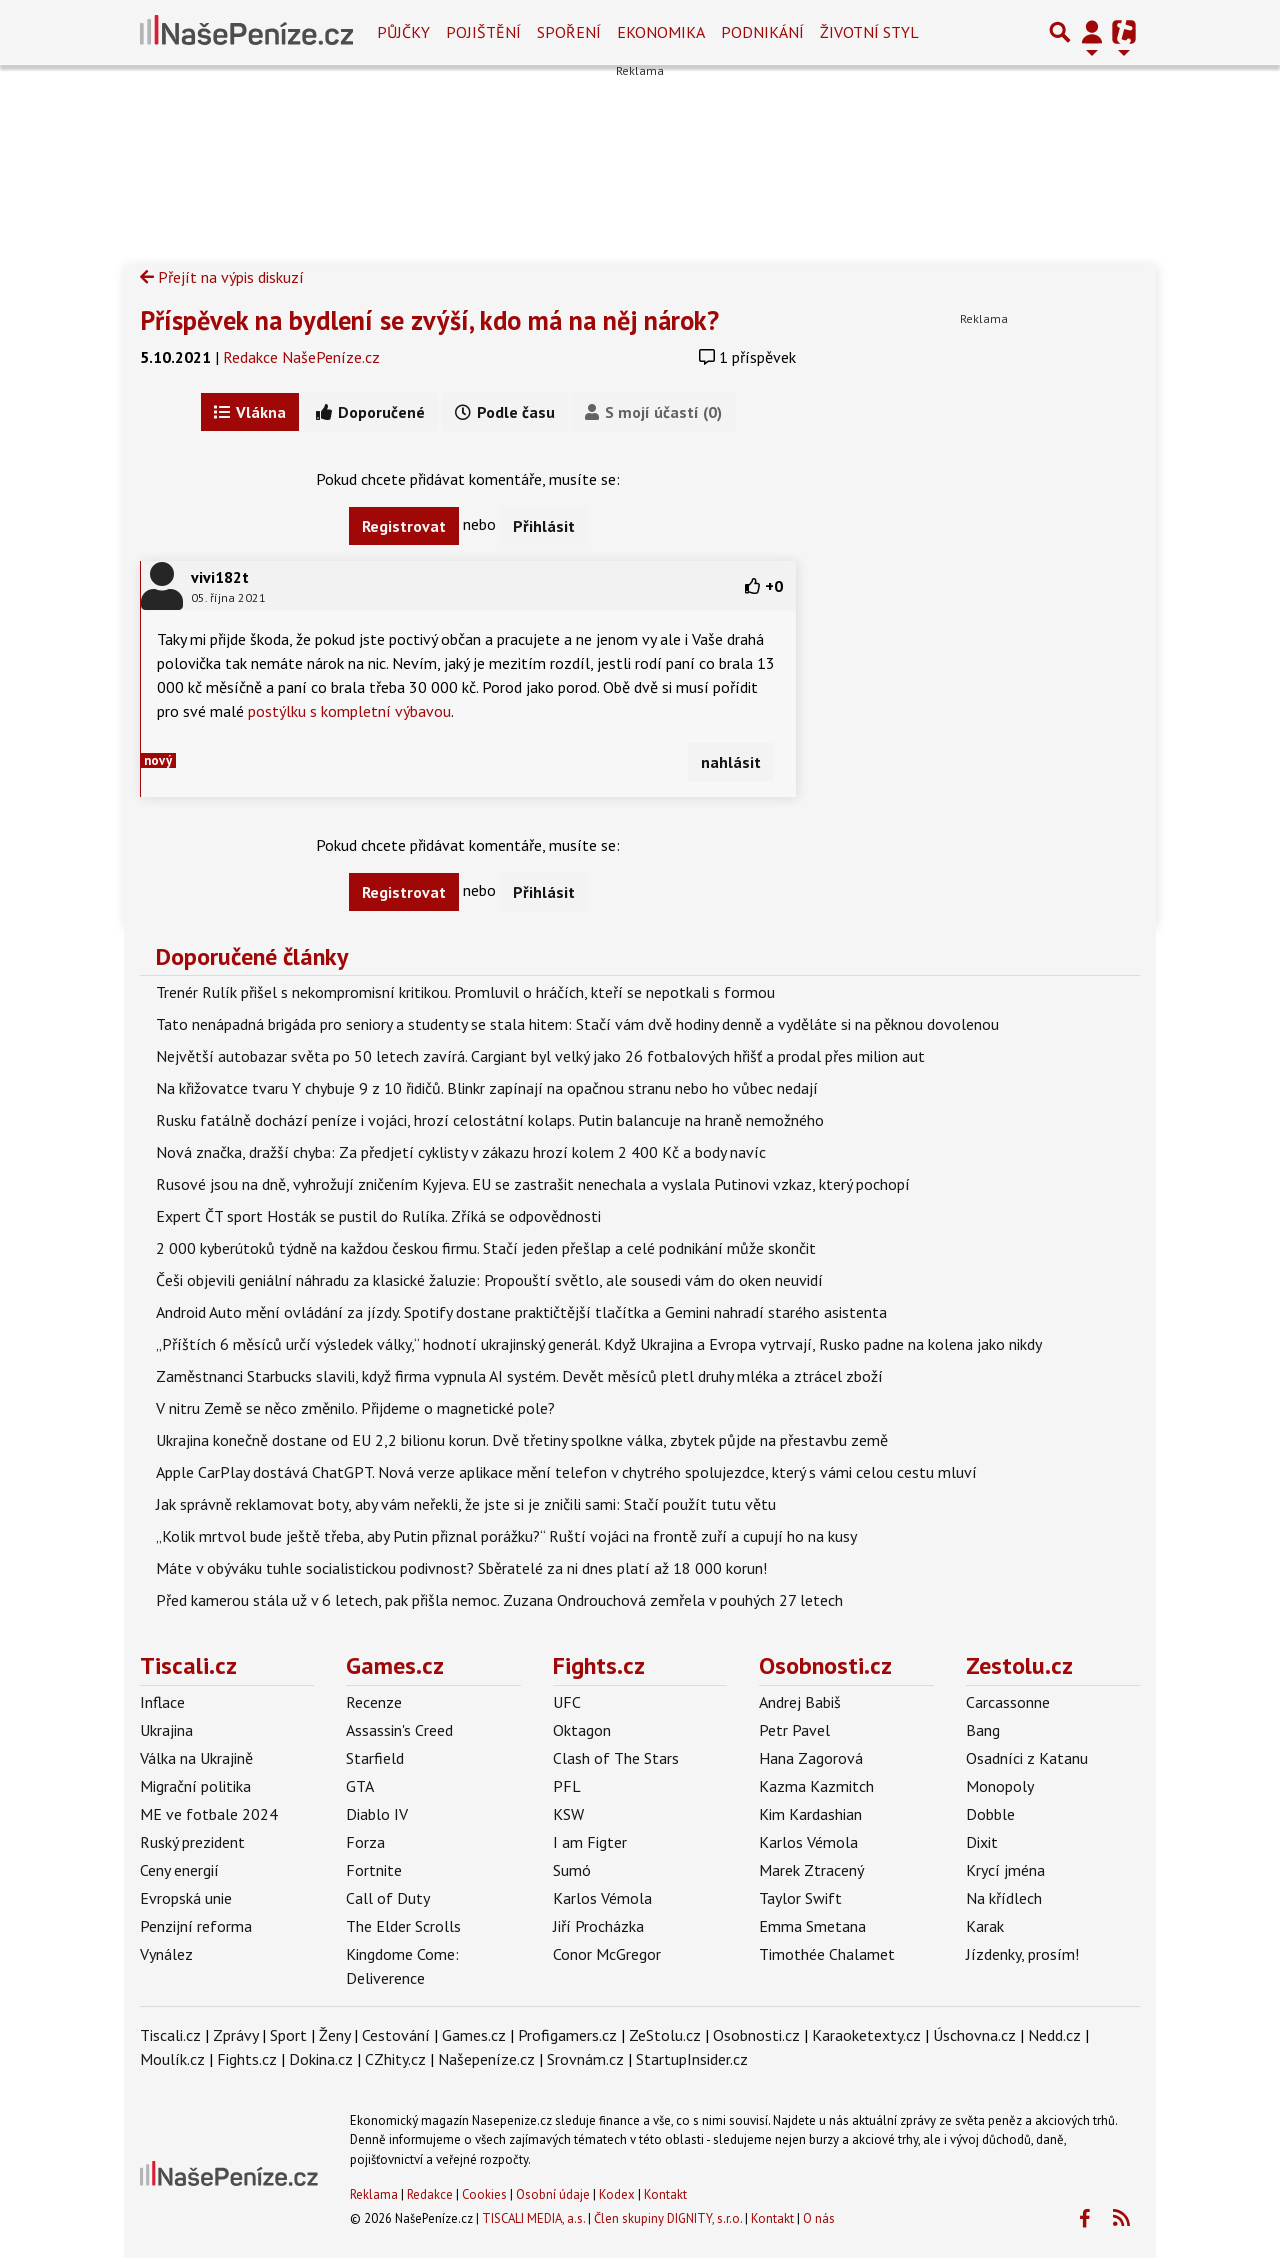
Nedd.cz (1054, 2035)
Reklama (374, 2194)
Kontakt (665, 2194)
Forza (365, 1842)
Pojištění (483, 32)
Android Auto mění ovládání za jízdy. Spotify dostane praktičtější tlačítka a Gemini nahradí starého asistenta (521, 1312)
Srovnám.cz (585, 2059)
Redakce (430, 2194)
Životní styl (869, 32)
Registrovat (404, 526)
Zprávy (235, 2035)
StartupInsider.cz (692, 2059)
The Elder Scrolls (403, 1926)
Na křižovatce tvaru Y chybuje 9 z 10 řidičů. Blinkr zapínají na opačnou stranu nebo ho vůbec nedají (487, 1088)
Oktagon (582, 1730)
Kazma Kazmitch (816, 1786)
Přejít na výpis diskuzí (222, 277)
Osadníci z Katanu (1027, 1758)
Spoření (569, 32)
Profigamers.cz (567, 2035)
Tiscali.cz (188, 1665)
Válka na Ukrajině (196, 1758)
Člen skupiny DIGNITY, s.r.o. (668, 2218)
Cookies (484, 2194)
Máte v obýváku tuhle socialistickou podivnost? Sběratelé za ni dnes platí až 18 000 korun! (461, 1568)
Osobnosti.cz (825, 1665)
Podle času (505, 412)
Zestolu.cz (1019, 1665)
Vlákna (250, 412)
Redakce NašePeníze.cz (301, 357)
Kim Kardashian (810, 1814)
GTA (360, 1786)
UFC (567, 1702)
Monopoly (1000, 1786)
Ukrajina (166, 1730)
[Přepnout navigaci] (1092, 32)
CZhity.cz (395, 2059)
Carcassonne (1008, 1702)
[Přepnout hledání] (1060, 32)
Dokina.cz (321, 2059)
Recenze (374, 1702)
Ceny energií (179, 1870)
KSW (568, 1814)
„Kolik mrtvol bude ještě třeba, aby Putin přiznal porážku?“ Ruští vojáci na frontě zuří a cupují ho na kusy (506, 1536)
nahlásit (731, 762)
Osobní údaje (553, 2194)
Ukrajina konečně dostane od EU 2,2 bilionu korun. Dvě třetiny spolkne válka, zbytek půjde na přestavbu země (522, 1440)
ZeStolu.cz (665, 2035)
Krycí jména (1005, 1870)
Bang (983, 1730)
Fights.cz (599, 1665)
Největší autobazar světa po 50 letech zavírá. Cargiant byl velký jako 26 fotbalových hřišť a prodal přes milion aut (540, 1056)
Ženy (334, 2035)
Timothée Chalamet (827, 1954)
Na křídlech (1004, 1898)
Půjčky (403, 32)
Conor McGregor (607, 1954)
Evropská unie (186, 1898)
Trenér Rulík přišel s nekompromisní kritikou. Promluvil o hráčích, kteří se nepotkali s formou (465, 992)
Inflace (162, 1702)
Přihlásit (544, 526)
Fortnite (374, 1870)
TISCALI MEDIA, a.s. (533, 2218)
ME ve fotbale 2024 (209, 1814)
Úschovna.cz (974, 2035)
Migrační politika (195, 1786)
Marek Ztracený (811, 1870)
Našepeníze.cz (486, 2059)
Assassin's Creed (399, 1730)
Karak (985, 1926)
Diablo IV (377, 1814)
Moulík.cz (172, 2059)
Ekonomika (661, 32)
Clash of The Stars (616, 1758)
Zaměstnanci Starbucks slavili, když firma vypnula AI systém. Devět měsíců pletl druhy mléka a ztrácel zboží (519, 1376)
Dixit (982, 1842)
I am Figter (590, 1842)
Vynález (166, 1954)
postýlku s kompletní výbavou (349, 711)
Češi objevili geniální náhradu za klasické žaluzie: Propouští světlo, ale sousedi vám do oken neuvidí (489, 1280)
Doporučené (370, 412)
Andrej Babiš (800, 1702)
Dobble (990, 1814)
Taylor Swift (800, 1898)
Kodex (618, 2194)
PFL (567, 1786)
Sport (288, 2035)
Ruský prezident (192, 1842)
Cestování (396, 2035)
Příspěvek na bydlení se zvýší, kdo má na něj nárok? (429, 320)
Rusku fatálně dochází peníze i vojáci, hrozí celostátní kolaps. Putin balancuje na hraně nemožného (490, 1120)
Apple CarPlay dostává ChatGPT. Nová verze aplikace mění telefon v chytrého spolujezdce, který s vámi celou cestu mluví (566, 1472)
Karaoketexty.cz (866, 2035)
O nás (819, 2218)
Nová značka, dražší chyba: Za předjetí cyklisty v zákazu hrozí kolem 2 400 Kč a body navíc (461, 1152)
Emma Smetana (812, 1926)
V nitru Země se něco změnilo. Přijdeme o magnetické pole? (355, 1408)
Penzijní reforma (196, 1926)
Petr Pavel (794, 1730)
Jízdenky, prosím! (1022, 1954)
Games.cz (395, 1665)
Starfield (375, 1758)
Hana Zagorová (811, 1758)
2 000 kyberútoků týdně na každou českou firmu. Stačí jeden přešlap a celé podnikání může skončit (486, 1248)
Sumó (572, 1870)
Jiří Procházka (598, 1926)
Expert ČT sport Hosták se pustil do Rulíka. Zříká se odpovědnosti (378, 1216)
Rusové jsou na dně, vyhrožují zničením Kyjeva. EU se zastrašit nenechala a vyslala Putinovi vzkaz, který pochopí (533, 1184)
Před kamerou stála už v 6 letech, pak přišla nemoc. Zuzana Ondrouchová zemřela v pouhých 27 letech (499, 1600)
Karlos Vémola (602, 1898)
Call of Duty (388, 1898)
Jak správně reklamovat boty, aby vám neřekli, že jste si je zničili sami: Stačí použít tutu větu (466, 1504)
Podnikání (762, 32)
